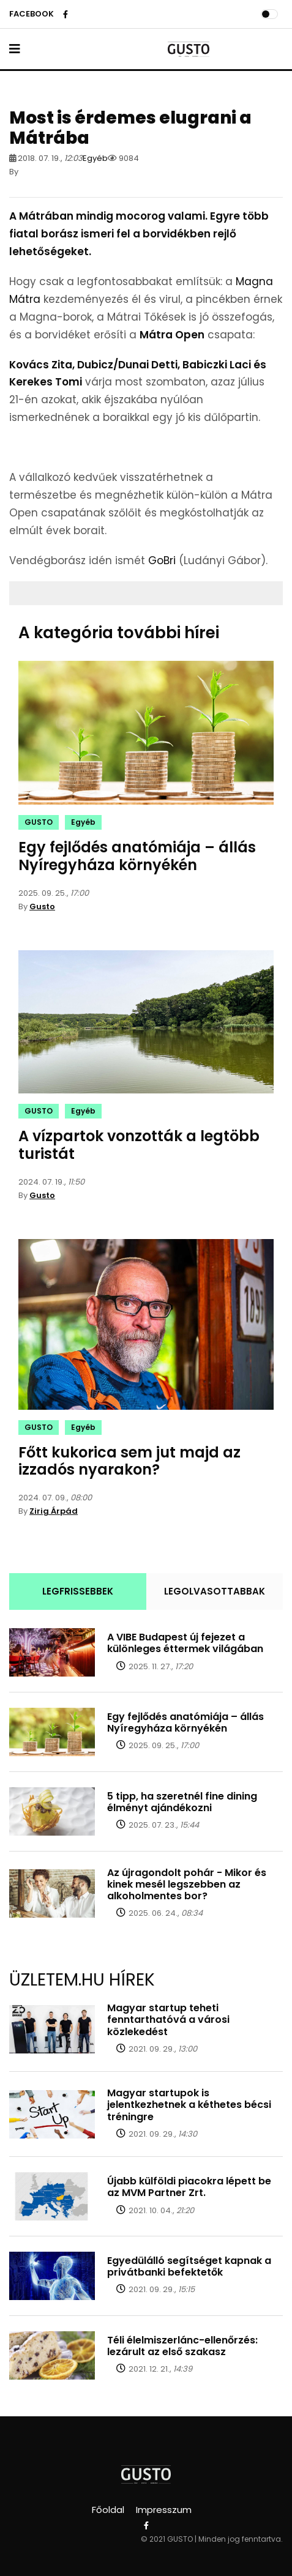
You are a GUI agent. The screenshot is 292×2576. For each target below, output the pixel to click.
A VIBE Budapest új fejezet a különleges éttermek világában (185, 1643)
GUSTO (38, 822)
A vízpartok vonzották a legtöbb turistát (139, 1145)
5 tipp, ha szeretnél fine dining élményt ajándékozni (182, 1802)
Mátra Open (172, 334)
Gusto (42, 906)
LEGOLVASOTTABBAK (214, 1591)
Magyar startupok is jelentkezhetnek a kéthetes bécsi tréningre (189, 2104)
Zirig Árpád (53, 1511)
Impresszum (164, 2509)
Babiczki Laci (216, 364)
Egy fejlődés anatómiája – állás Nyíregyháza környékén (137, 856)
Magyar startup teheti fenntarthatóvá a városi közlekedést (168, 2019)
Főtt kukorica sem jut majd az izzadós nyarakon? (129, 1461)
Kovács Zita (40, 364)
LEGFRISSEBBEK (77, 1591)
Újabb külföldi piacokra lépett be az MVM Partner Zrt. (189, 2187)
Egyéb (95, 158)
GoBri (162, 560)
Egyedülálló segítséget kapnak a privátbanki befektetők (189, 2266)
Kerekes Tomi (45, 381)
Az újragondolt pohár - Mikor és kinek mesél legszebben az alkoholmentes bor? (186, 1884)
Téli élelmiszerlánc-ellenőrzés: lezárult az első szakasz (182, 2346)
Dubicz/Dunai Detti (127, 364)
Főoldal (108, 2509)
